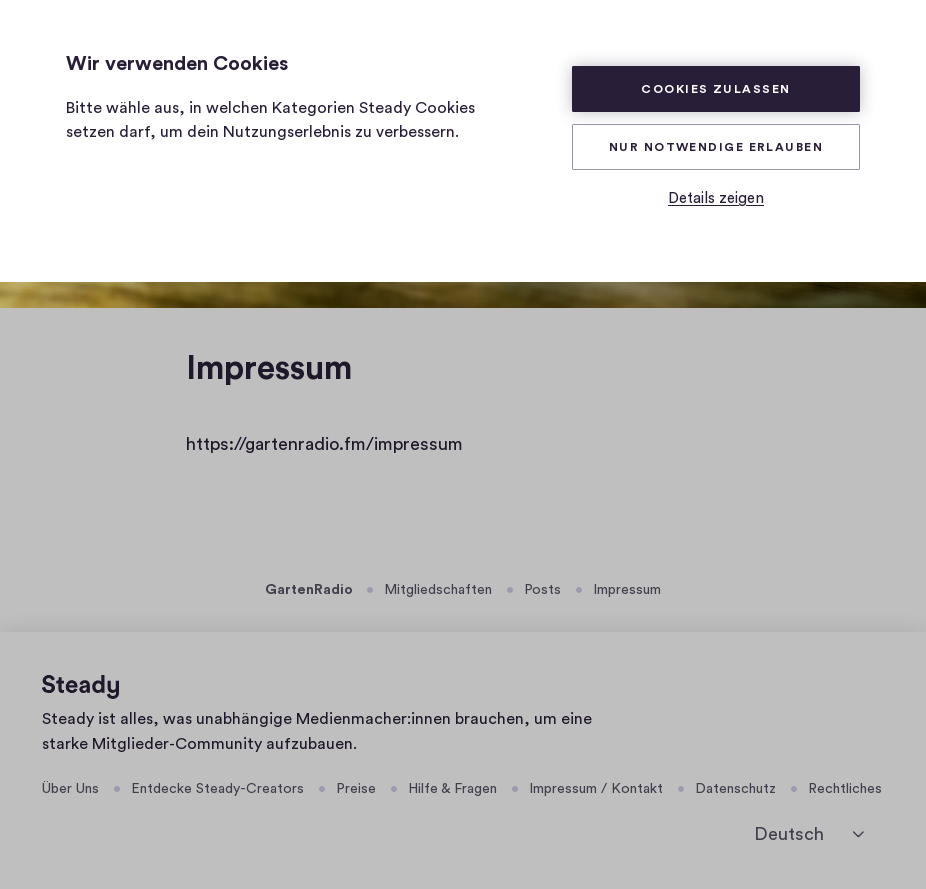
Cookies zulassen (715, 89)
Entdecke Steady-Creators (217, 789)
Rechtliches (845, 789)
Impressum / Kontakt (596, 789)
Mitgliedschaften (438, 590)
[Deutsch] (809, 834)
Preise (356, 789)
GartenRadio (309, 590)
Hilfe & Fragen (452, 789)
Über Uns (70, 789)
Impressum (627, 590)
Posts (542, 590)
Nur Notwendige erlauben (716, 147)
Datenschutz (735, 789)
